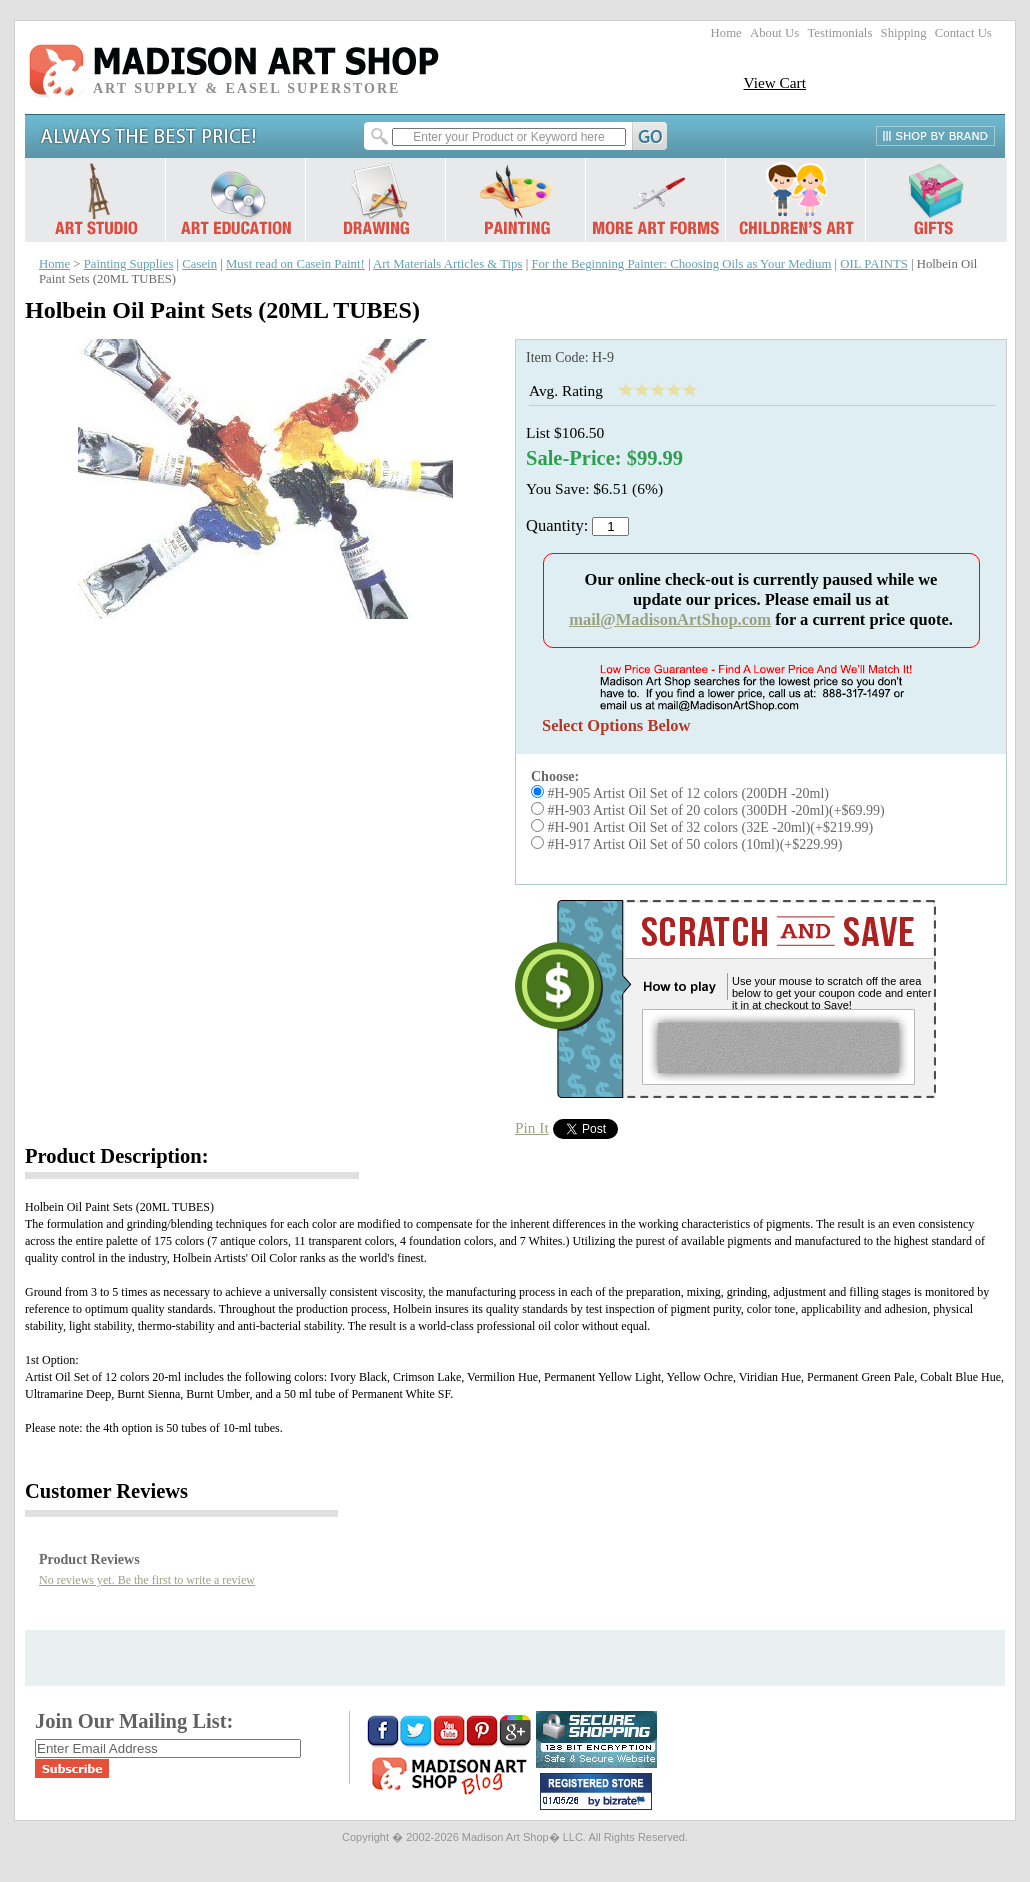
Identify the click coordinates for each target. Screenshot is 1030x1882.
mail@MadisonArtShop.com (670, 619)
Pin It (532, 1127)
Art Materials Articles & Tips (447, 264)
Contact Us (963, 33)
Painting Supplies (129, 264)
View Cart (774, 82)
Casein (199, 264)
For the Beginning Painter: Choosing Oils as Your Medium (681, 264)
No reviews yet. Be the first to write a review (147, 1580)
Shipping (904, 33)
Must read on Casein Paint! (295, 264)
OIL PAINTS (873, 264)
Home (726, 33)
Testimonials (839, 33)
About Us (774, 33)
